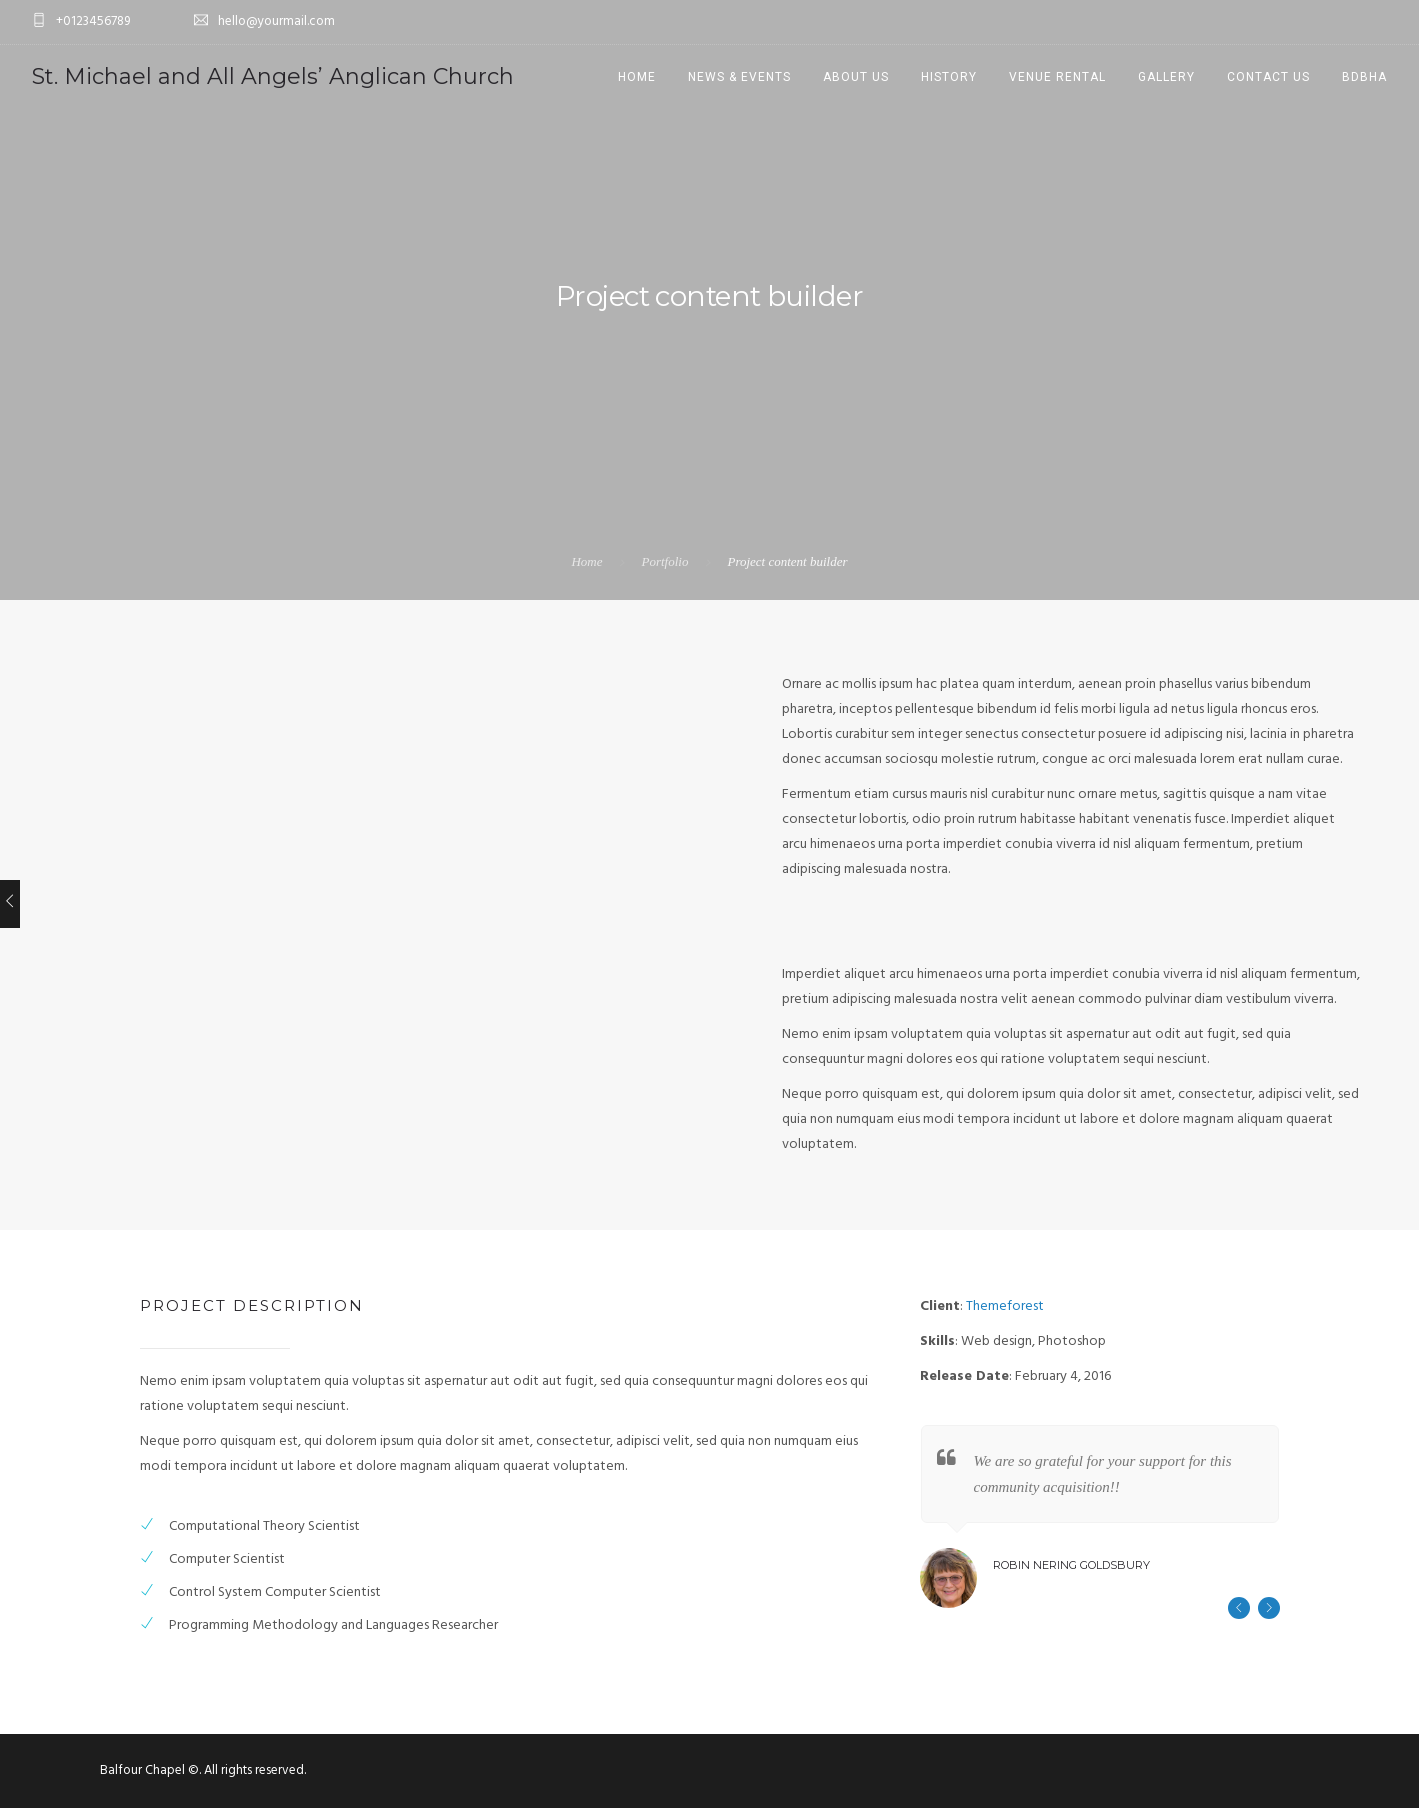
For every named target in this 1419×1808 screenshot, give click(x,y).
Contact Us (1268, 77)
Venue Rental (1057, 77)
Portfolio (664, 561)
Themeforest (1005, 1306)
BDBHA (1364, 77)
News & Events (739, 77)
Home (637, 77)
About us (856, 77)
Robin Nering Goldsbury (1071, 1565)
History (949, 77)
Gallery (1166, 77)
